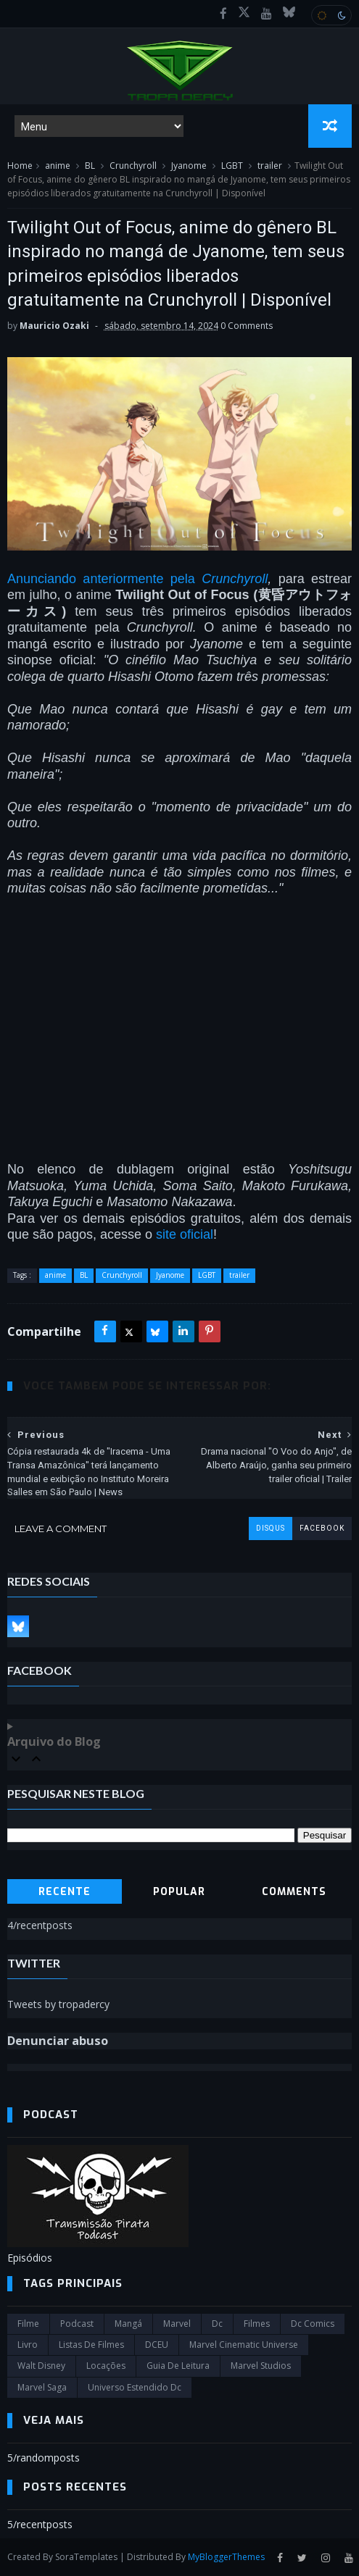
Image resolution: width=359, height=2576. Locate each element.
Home (20, 165)
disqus (270, 1528)
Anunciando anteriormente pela (104, 579)
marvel (177, 2323)
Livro (27, 2344)
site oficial (184, 1234)
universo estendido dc (134, 2387)
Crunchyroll (133, 165)
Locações (105, 2365)
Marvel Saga (42, 2387)
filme (28, 2323)
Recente (64, 1892)
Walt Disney (41, 2365)
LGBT (232, 165)
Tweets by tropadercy (58, 2004)
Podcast (77, 2323)
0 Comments (246, 325)
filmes (257, 2323)
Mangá (128, 2323)
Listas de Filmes (91, 2344)
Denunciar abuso (57, 2041)
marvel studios (261, 2365)
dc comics (312, 2323)
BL (90, 165)
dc (217, 2323)
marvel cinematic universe (243, 2344)
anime (57, 165)
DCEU (156, 2344)
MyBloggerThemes (226, 2557)
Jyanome (189, 165)
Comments (294, 1892)
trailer (269, 165)
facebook (322, 1528)
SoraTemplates (86, 2557)
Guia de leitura (178, 2365)
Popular (179, 1892)
